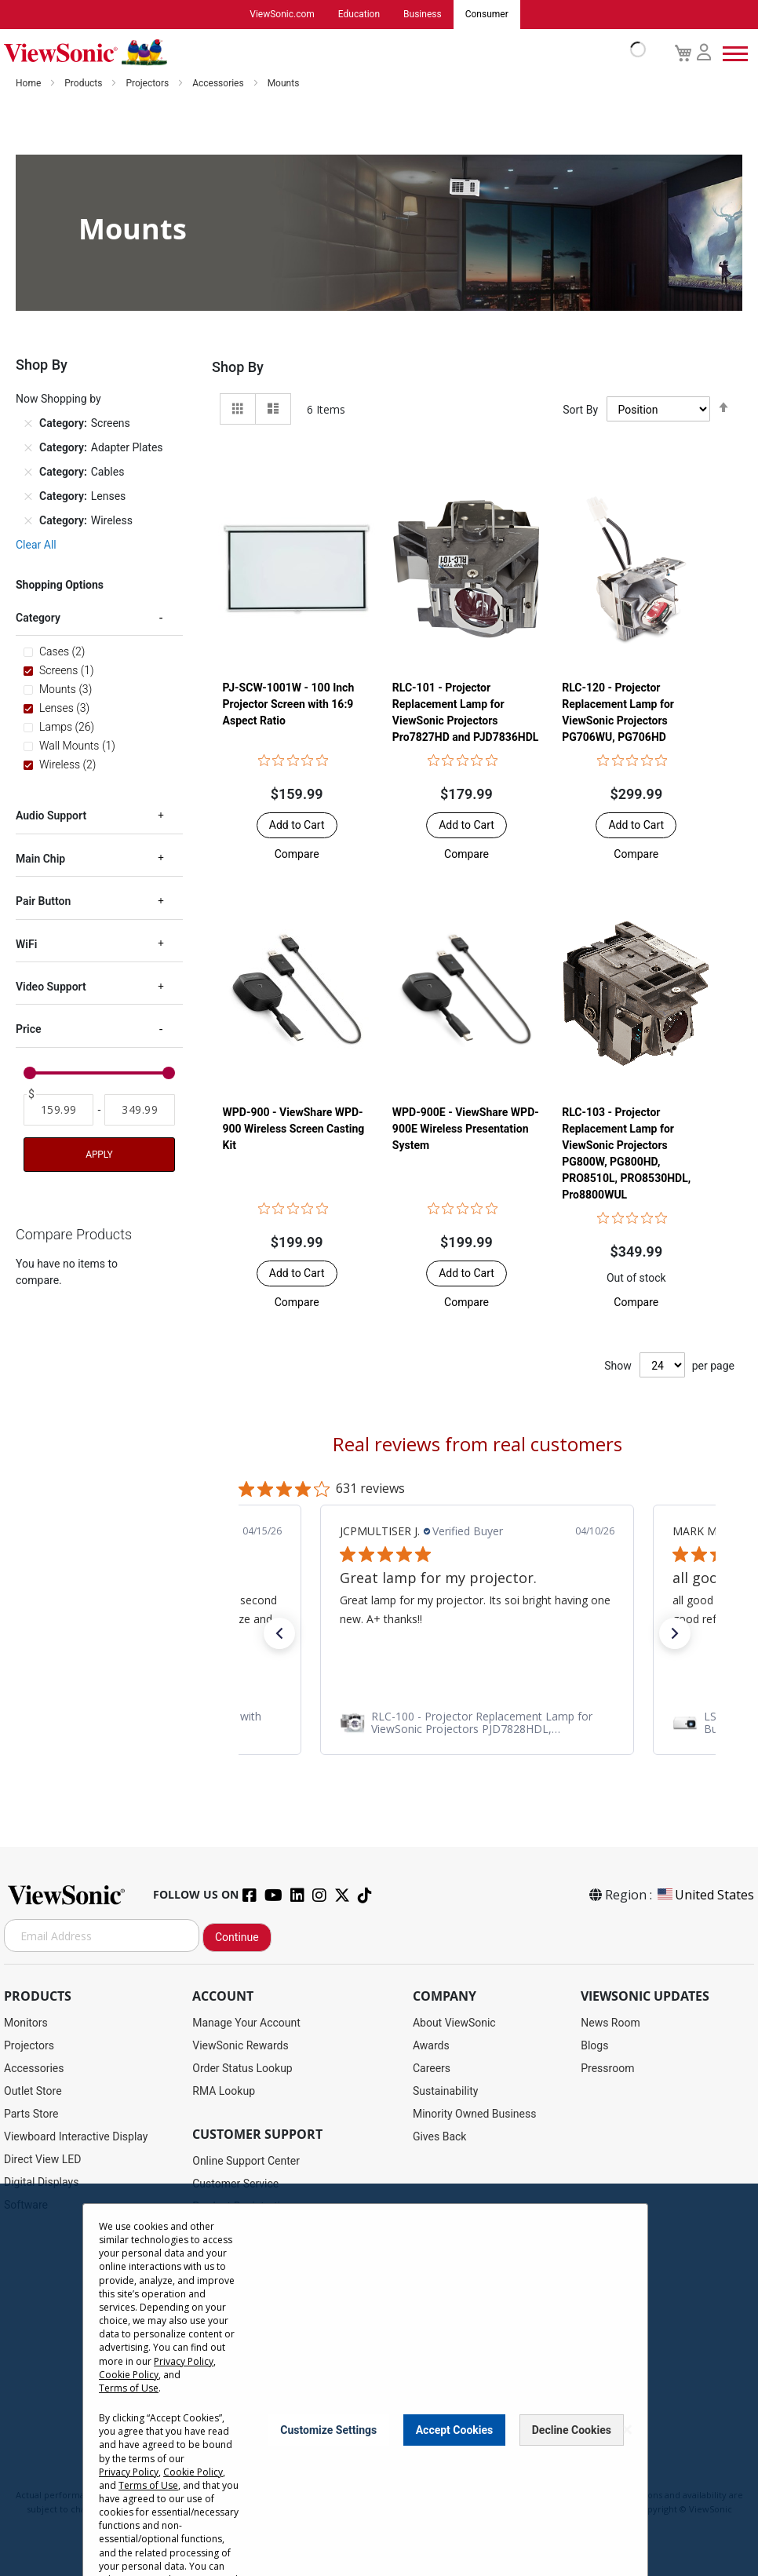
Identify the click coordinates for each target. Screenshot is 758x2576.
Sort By (580, 410)
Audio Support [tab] (51, 816)
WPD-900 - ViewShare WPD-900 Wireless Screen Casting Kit (294, 1129)
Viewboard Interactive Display (76, 2137)
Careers (431, 2069)
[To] (139, 1110)
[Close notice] (627, 2429)
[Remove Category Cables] (28, 473)
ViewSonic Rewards (240, 2046)
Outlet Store (33, 2091)
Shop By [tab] (238, 367)
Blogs (594, 2046)
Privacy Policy (183, 2361)
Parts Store (31, 2114)
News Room (610, 2023)
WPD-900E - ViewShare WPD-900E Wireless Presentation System (465, 1129)
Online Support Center (246, 2161)
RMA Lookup (223, 2091)
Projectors (148, 83)
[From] (58, 1110)
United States (704, 1895)
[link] (477, 1722)
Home (29, 83)
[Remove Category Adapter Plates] (28, 449)
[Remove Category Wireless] (28, 522)
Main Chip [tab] (40, 859)
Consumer (486, 14)
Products (84, 83)
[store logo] (321, 53)
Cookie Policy (129, 2374)
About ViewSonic (454, 2023)
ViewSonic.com (282, 14)
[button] (297, 854)
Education (359, 14)
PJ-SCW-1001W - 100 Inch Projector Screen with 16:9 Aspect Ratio (289, 705)
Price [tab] (29, 1029)
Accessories (219, 83)
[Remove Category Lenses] (28, 497)
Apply (99, 1155)
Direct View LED (42, 2160)
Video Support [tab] (51, 987)
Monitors (26, 2023)
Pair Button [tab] (43, 902)
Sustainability (445, 2091)
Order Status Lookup (242, 2069)
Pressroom (607, 2069)
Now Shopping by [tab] (58, 399)
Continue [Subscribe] (237, 1938)
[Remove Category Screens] (28, 424)
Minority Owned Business (475, 2114)
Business (422, 14)
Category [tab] (38, 618)
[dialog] (379, 2380)
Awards (431, 2046)
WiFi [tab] (26, 945)
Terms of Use (129, 2388)
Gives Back (440, 2137)
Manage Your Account (246, 2023)
